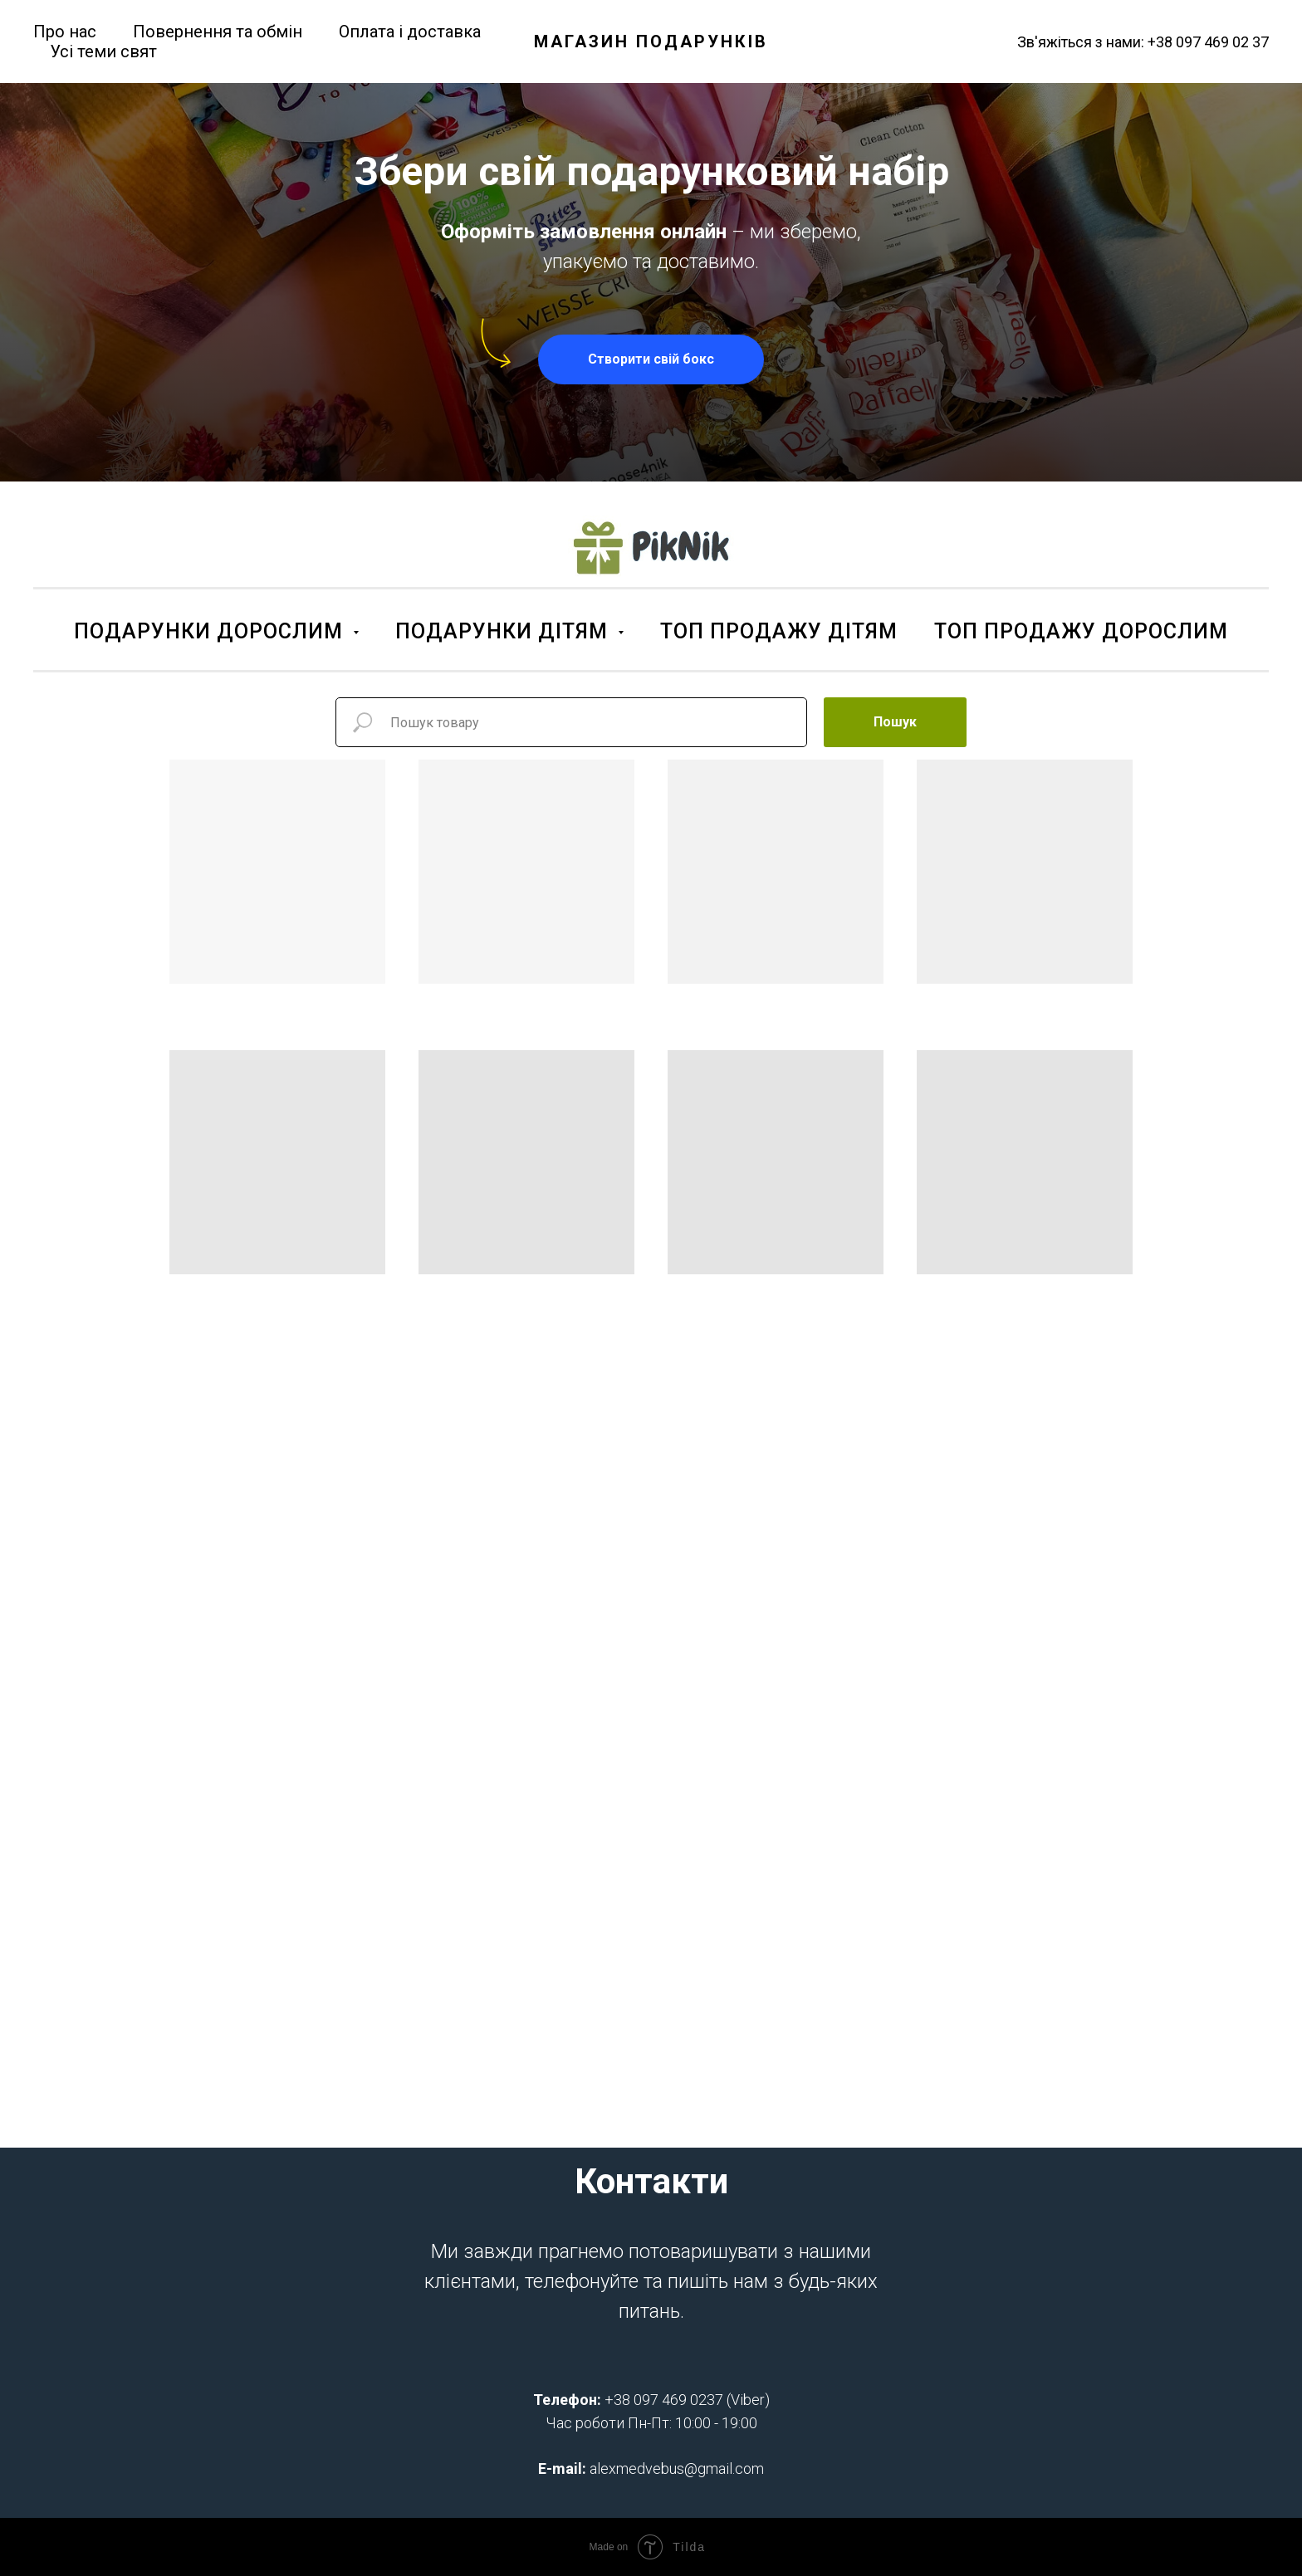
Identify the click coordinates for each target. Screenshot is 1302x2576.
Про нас (64, 32)
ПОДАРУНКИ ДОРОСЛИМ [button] (211, 631)
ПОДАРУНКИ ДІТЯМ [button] (504, 631)
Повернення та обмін (217, 32)
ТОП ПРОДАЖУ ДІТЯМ (779, 631)
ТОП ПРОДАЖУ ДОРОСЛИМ (1081, 631)
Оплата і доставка (410, 32)
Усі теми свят (103, 51)
